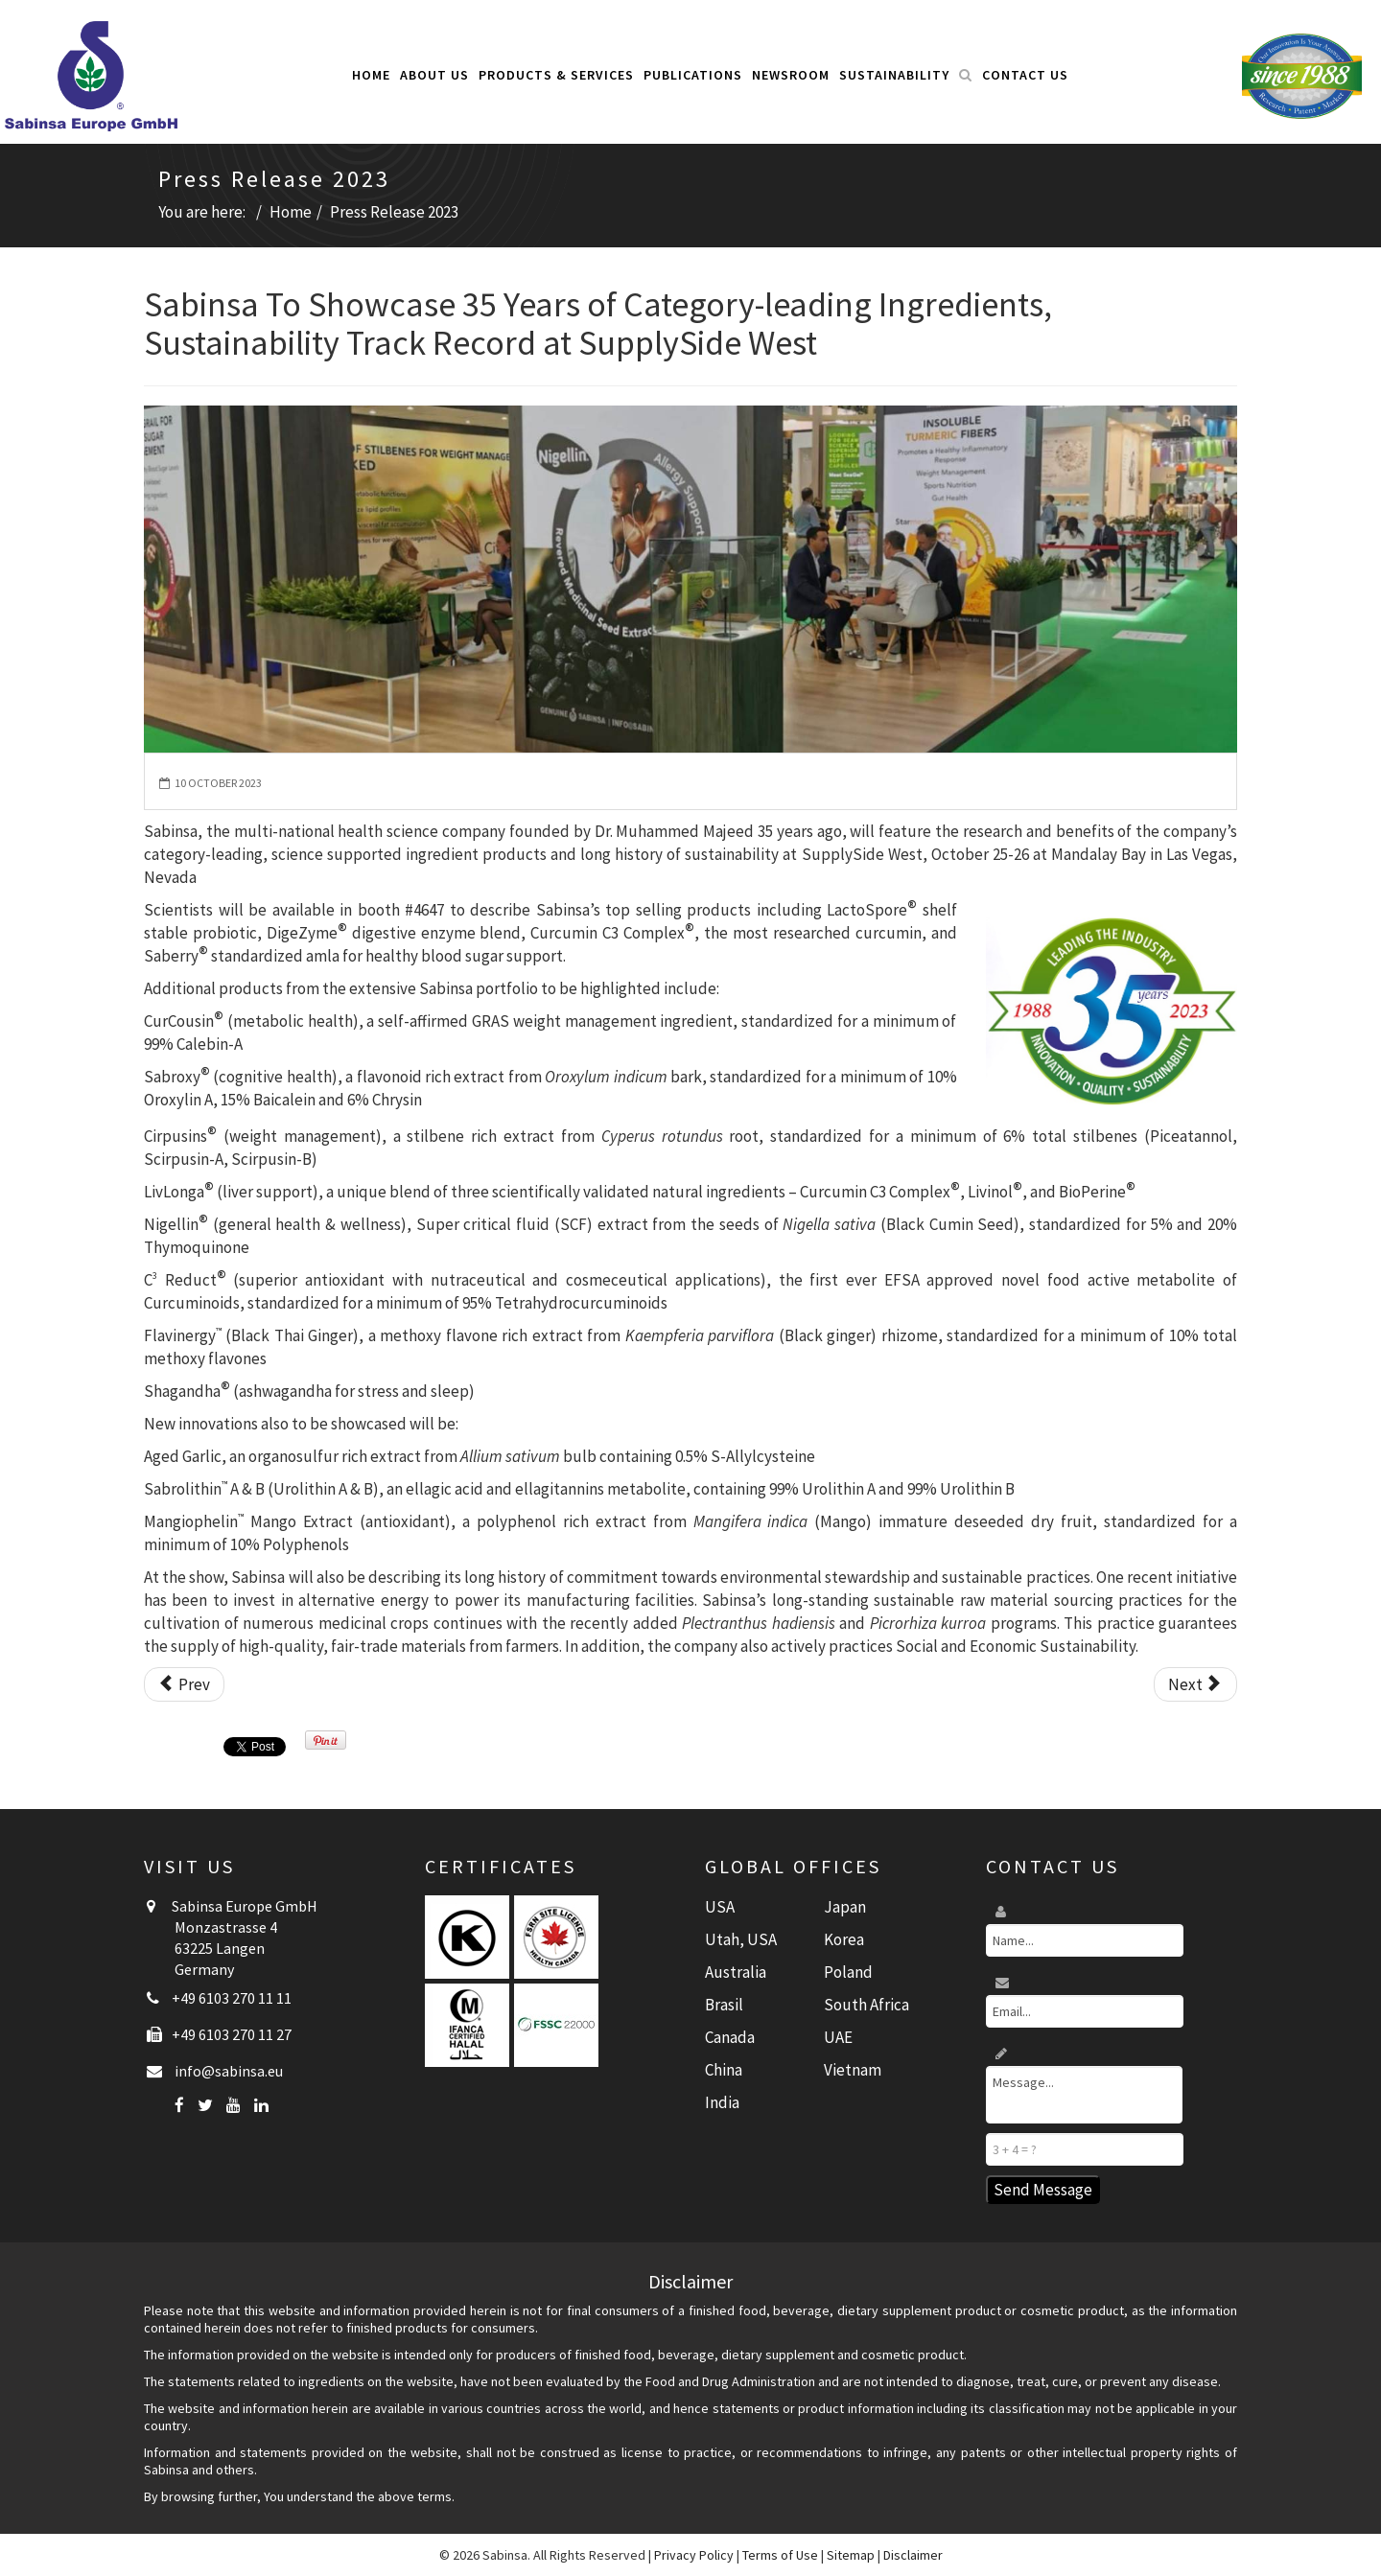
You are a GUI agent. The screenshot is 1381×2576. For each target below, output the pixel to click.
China (723, 2069)
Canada (730, 2037)
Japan (845, 1906)
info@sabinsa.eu (229, 2070)
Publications (693, 74)
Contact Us (1025, 74)
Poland (848, 1972)
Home (371, 74)
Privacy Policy (694, 2555)
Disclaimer (913, 2555)
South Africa (866, 2004)
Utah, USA (741, 1939)
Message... (1084, 2094)
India (722, 2102)
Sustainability (894, 74)
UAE (838, 2037)
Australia (735, 1972)
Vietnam (852, 2069)
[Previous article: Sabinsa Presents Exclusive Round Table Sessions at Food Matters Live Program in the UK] (184, 1684)
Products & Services (556, 74)
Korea (844, 1939)
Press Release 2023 (394, 211)
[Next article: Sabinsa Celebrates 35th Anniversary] (1195, 1684)
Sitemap (851, 2555)
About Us (434, 74)
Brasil (724, 2004)
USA (720, 1906)
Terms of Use (780, 2555)
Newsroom (791, 74)
